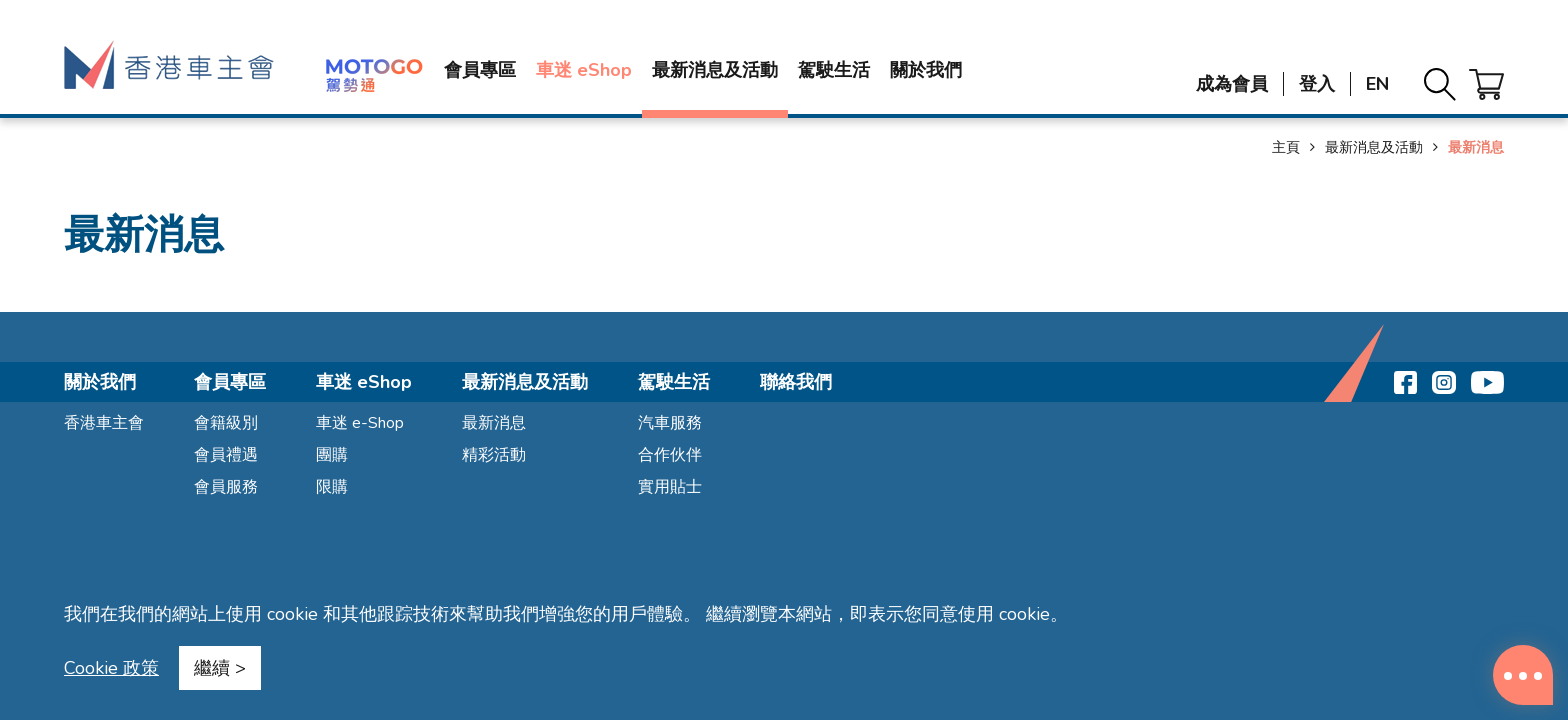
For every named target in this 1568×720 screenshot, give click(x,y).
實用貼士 (670, 487)
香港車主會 (104, 423)
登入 (1317, 84)
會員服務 (226, 487)
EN (1377, 84)
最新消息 (494, 423)
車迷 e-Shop (360, 423)
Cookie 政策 (111, 668)
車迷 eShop (584, 70)
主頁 (1286, 147)
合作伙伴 (670, 455)
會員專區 (480, 70)
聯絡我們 (796, 382)
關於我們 (926, 70)
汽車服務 (670, 423)
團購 (332, 455)
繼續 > (220, 668)
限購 (332, 487)
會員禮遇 (226, 455)
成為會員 (1232, 84)
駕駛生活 (834, 70)
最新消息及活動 (715, 70)
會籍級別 (226, 423)
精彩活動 (494, 455)
